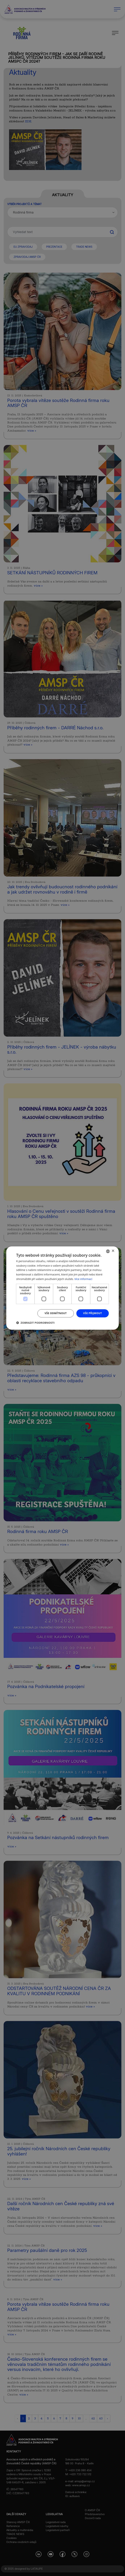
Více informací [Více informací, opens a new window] (83, 1279)
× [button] (113, 1251)
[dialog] (62, 1288)
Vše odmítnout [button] (56, 1313)
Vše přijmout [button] (92, 1313)
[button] (35, 1322)
